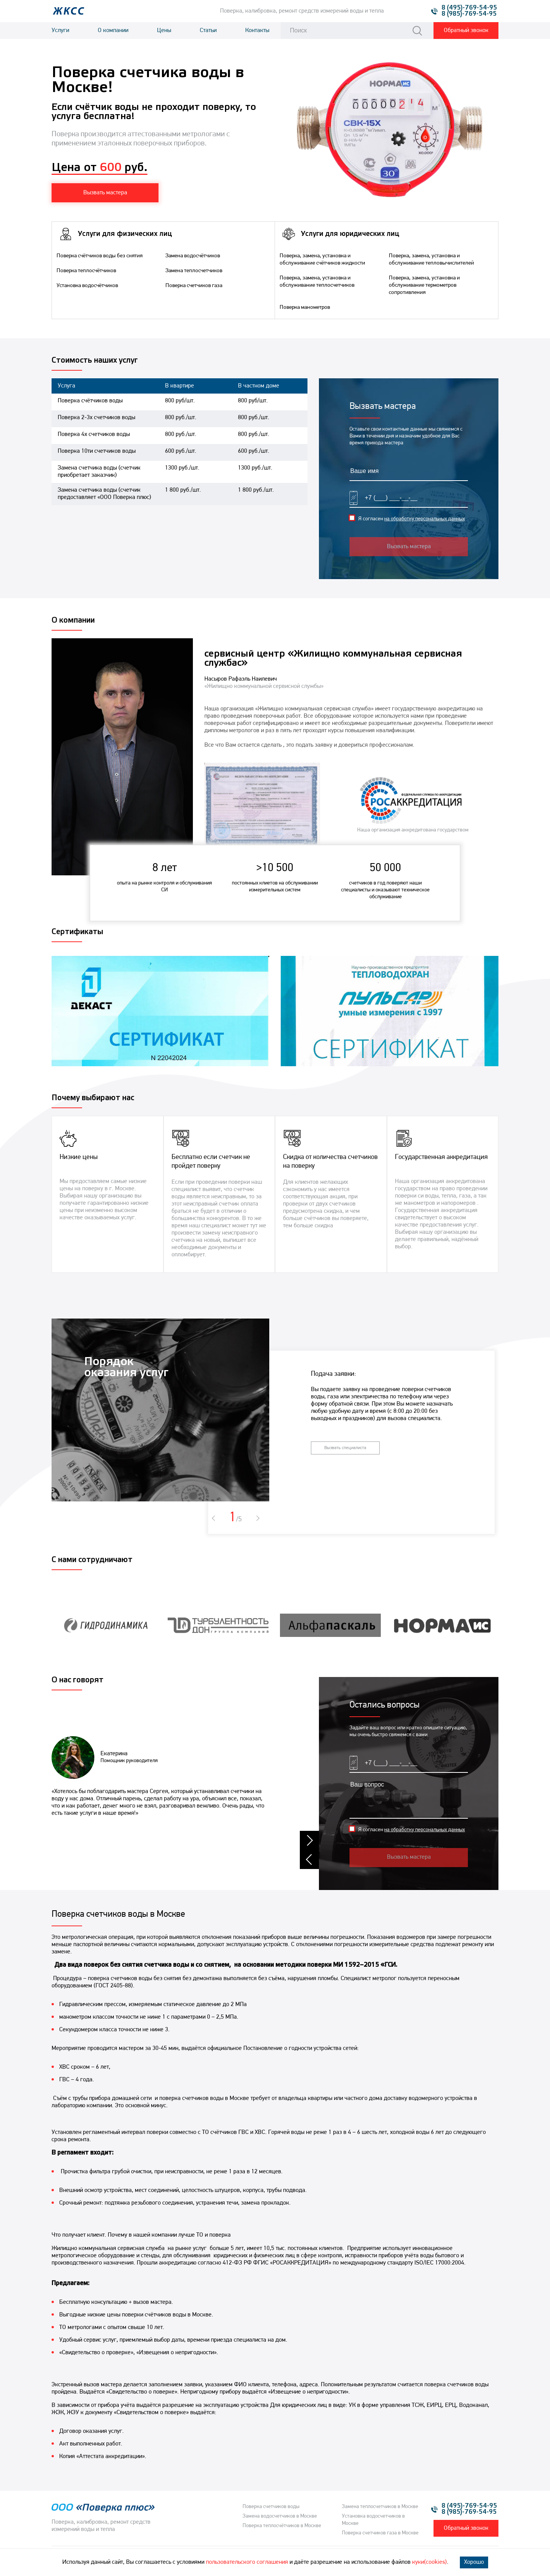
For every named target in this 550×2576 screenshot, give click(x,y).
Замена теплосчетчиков (193, 271)
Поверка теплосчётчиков (86, 271)
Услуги (60, 30)
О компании (113, 30)
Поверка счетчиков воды (271, 2507)
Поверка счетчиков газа (193, 286)
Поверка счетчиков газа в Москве (380, 2533)
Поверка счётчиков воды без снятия (99, 256)
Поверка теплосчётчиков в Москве (282, 2526)
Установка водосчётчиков (87, 286)
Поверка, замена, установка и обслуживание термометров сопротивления (424, 285)
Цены (164, 30)
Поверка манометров (305, 307)
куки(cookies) (429, 2562)
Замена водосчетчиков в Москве (280, 2516)
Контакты (257, 30)
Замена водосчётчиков (192, 256)
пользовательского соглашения (247, 2562)
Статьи (208, 30)
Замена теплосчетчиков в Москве (380, 2507)
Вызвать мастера (409, 547)
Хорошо (474, 2562)
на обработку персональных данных (424, 519)
